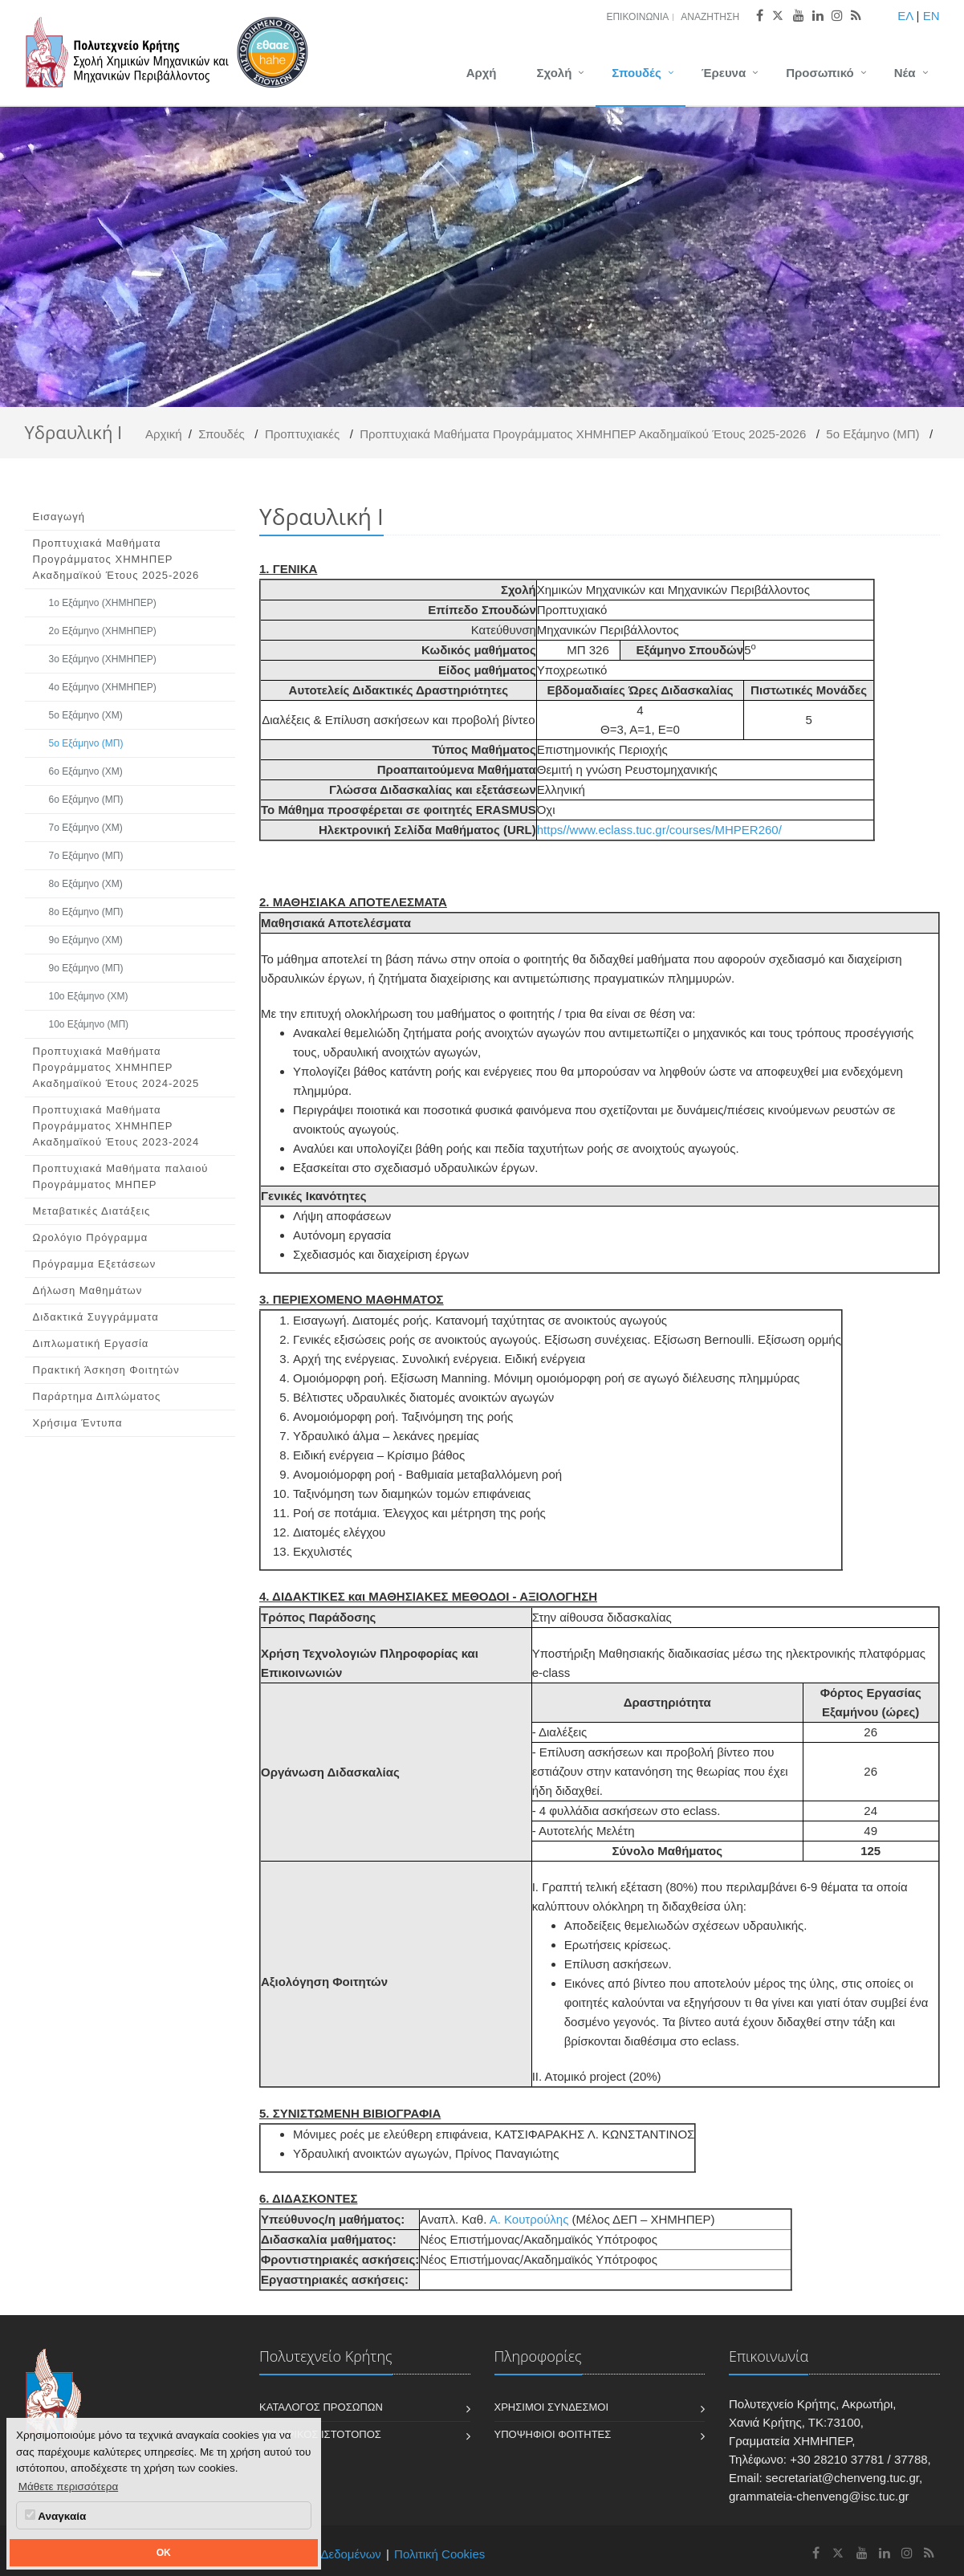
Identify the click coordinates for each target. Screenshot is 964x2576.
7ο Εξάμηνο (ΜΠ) (86, 855)
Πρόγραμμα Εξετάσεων (95, 1264)
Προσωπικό (819, 72)
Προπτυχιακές (302, 434)
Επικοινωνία (637, 16)
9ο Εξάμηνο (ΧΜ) (86, 940)
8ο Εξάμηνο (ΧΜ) (86, 883)
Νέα (905, 72)
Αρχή (481, 72)
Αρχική (163, 434)
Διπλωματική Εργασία (91, 1343)
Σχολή (554, 72)
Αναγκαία (55, 2515)
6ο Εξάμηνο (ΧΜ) (86, 771)
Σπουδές (636, 72)
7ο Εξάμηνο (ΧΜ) (86, 827)
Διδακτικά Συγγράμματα (96, 1317)
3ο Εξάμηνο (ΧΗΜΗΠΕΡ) (103, 659)
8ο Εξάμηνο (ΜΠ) (86, 912)
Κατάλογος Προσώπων (321, 2407)
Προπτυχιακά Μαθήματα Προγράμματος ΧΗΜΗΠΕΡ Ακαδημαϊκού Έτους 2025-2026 (583, 434)
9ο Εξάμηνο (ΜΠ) (86, 968)
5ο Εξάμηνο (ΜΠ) (872, 434)
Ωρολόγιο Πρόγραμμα (90, 1237)
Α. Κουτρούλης (529, 2219)
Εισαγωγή (59, 517)
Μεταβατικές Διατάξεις (92, 1211)
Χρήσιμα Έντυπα (78, 1423)
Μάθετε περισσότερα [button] (68, 2486)
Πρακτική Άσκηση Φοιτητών (106, 1370)
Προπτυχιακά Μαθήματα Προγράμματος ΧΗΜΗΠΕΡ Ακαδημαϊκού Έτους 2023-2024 (116, 1126)
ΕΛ (905, 15)
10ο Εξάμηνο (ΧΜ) (88, 996)
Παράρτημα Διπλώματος (97, 1396)
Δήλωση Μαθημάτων (88, 1290)
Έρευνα (724, 72)
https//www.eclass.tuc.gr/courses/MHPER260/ (659, 829)
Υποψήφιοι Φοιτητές (553, 2434)
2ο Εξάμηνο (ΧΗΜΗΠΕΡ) (103, 631)
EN (931, 15)
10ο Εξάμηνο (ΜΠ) (89, 1024)
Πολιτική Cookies (439, 2554)
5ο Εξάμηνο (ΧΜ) (86, 715)
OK (164, 2552)
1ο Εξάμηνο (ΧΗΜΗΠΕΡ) (103, 602)
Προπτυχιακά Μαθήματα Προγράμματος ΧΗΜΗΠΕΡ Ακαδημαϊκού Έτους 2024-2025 (116, 1067)
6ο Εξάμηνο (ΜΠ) (86, 799)
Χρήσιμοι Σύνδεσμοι (551, 2407)
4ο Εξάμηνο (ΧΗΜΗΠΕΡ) (103, 687)
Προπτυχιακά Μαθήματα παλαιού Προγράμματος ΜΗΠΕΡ (121, 1176)
